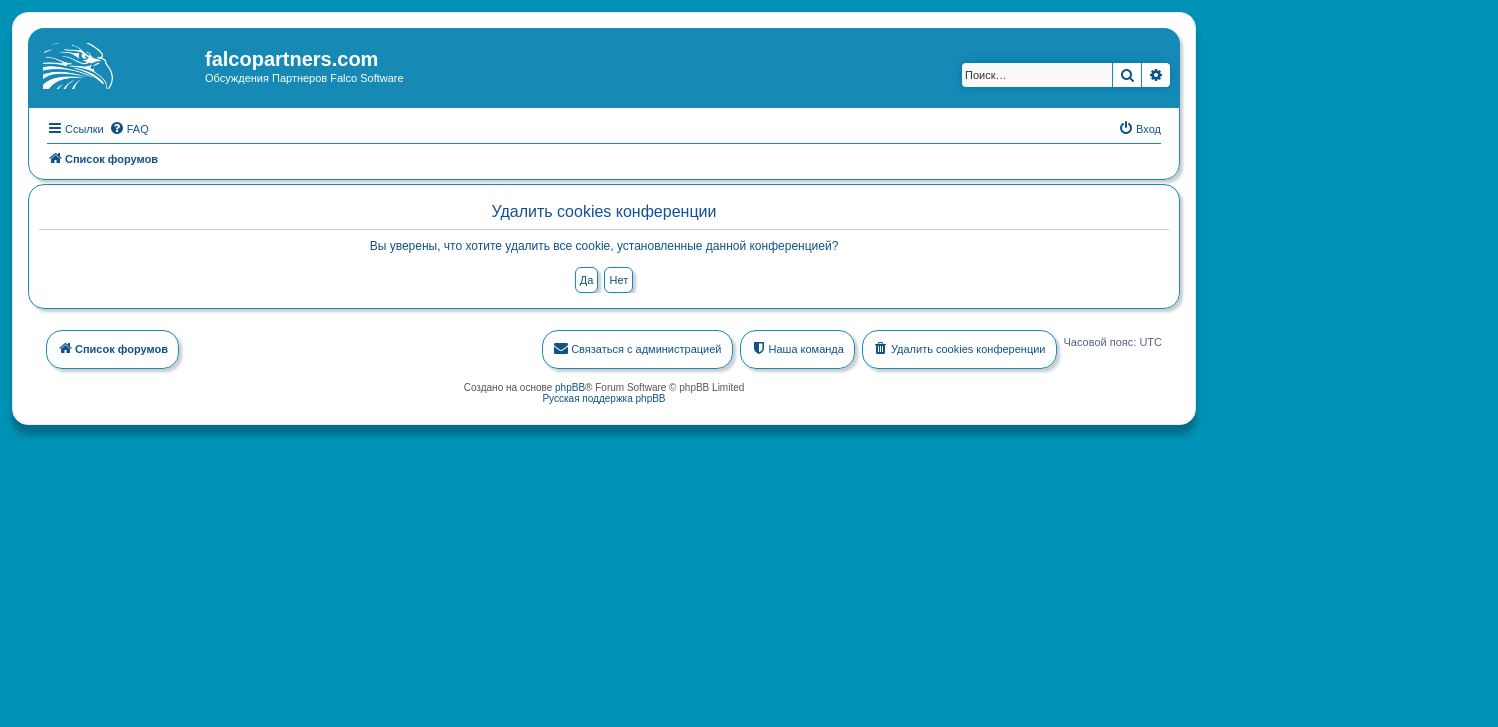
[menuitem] (129, 127)
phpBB (570, 385)
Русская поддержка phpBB (603, 396)
